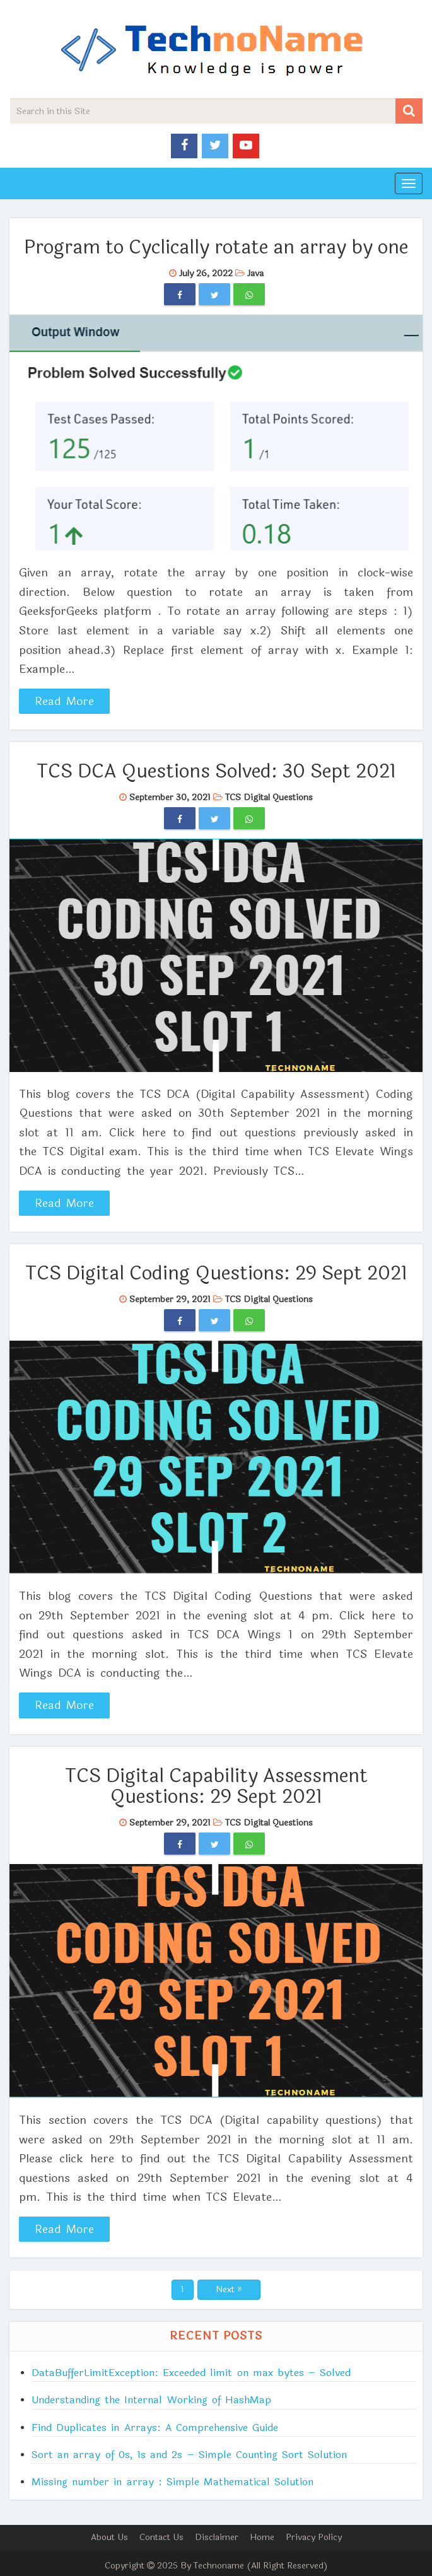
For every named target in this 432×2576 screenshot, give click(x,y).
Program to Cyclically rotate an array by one (216, 247)
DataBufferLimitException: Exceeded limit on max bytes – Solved (191, 2373)
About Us (109, 2537)
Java (255, 273)
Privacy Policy (314, 2537)
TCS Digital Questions (269, 797)
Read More (65, 701)
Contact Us (161, 2537)
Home (262, 2537)
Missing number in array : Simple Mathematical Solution (172, 2482)
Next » (229, 2289)
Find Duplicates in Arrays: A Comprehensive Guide (155, 2427)
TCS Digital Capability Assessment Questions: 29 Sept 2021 (216, 1786)
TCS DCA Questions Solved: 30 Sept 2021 (216, 771)
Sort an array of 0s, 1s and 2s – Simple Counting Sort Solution (189, 2454)
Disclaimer (216, 2537)
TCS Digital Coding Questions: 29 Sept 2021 (216, 1273)
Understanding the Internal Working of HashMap (151, 2400)
